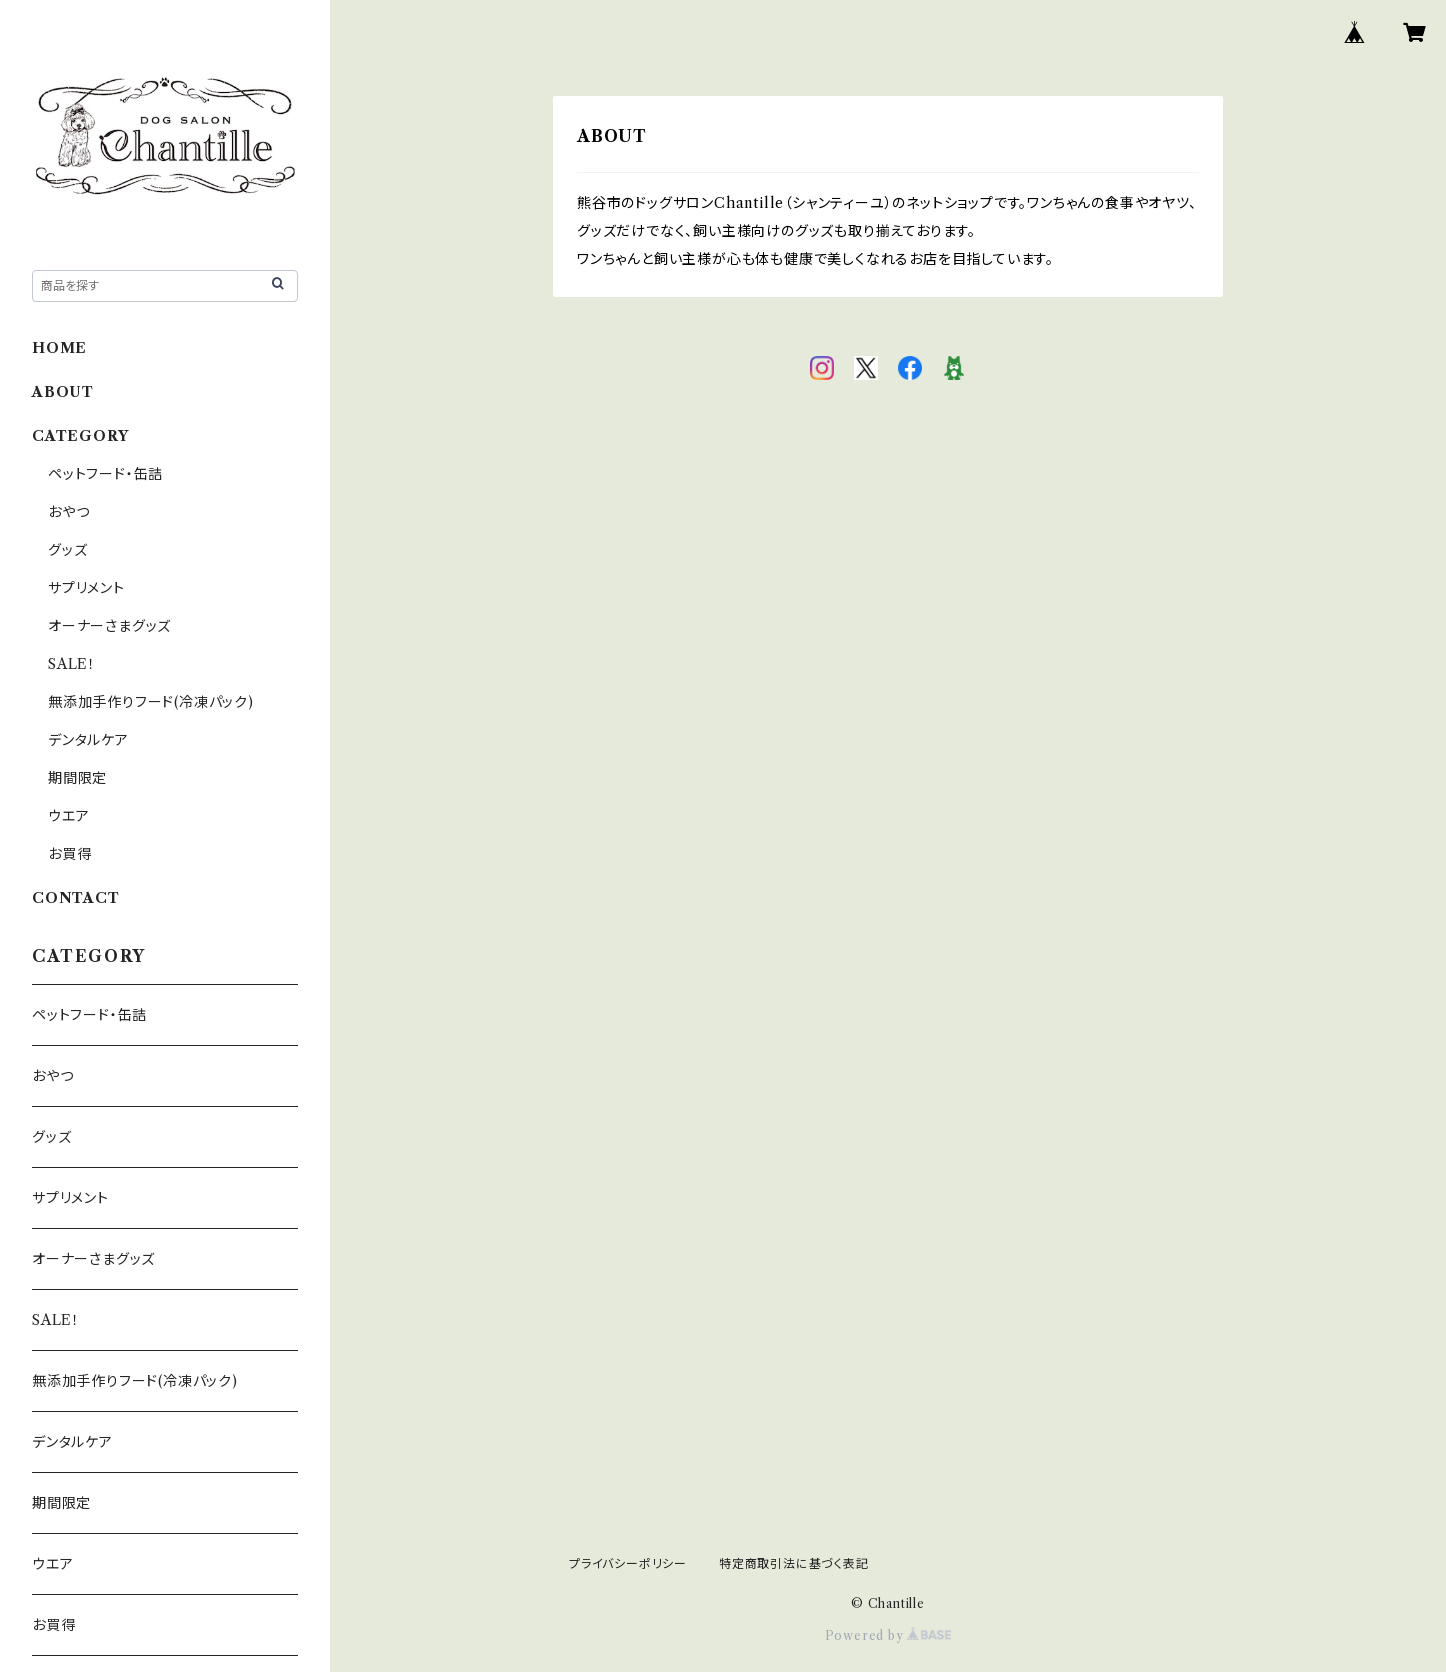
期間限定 (77, 778)
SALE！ (72, 664)
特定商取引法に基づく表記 (794, 1563)
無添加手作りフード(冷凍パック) (151, 702)
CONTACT (76, 898)
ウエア (68, 816)
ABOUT (63, 392)
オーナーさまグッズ (109, 626)
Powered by (888, 1635)
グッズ (67, 550)
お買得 (69, 854)
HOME (59, 348)
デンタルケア (88, 740)
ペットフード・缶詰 (105, 474)
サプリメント (86, 588)
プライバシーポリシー (628, 1563)
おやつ (68, 512)
